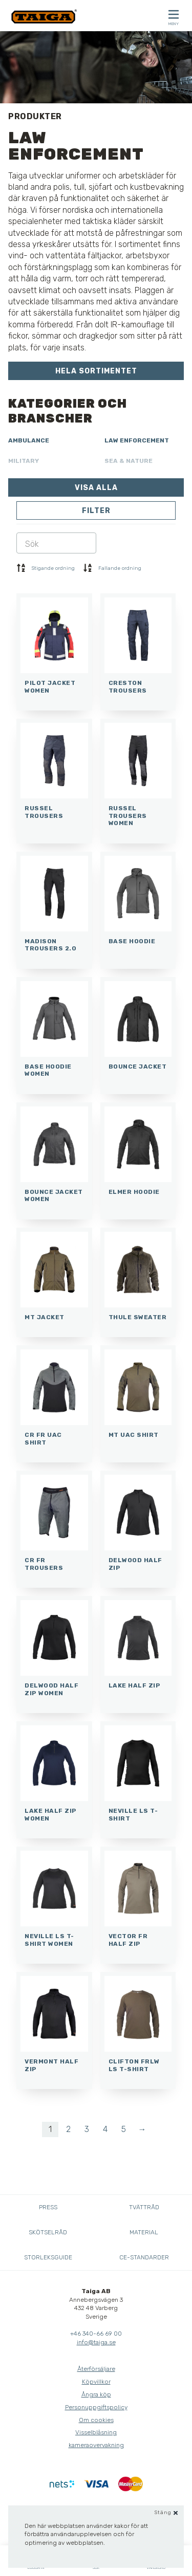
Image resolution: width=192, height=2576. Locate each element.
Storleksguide (48, 2257)
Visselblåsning (96, 2432)
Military (23, 460)
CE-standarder (144, 2257)
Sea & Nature (128, 460)
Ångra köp (96, 2394)
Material (144, 2232)
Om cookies (96, 2420)
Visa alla (96, 487)
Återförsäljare (96, 2368)
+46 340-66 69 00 (96, 2333)
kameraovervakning (96, 2445)
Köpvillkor (96, 2381)
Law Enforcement (136, 440)
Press (48, 2207)
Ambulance (28, 440)
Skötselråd (48, 2232)
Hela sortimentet (96, 371)
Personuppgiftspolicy (96, 2407)
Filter (96, 510)
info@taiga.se (96, 2342)
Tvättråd (144, 2207)
